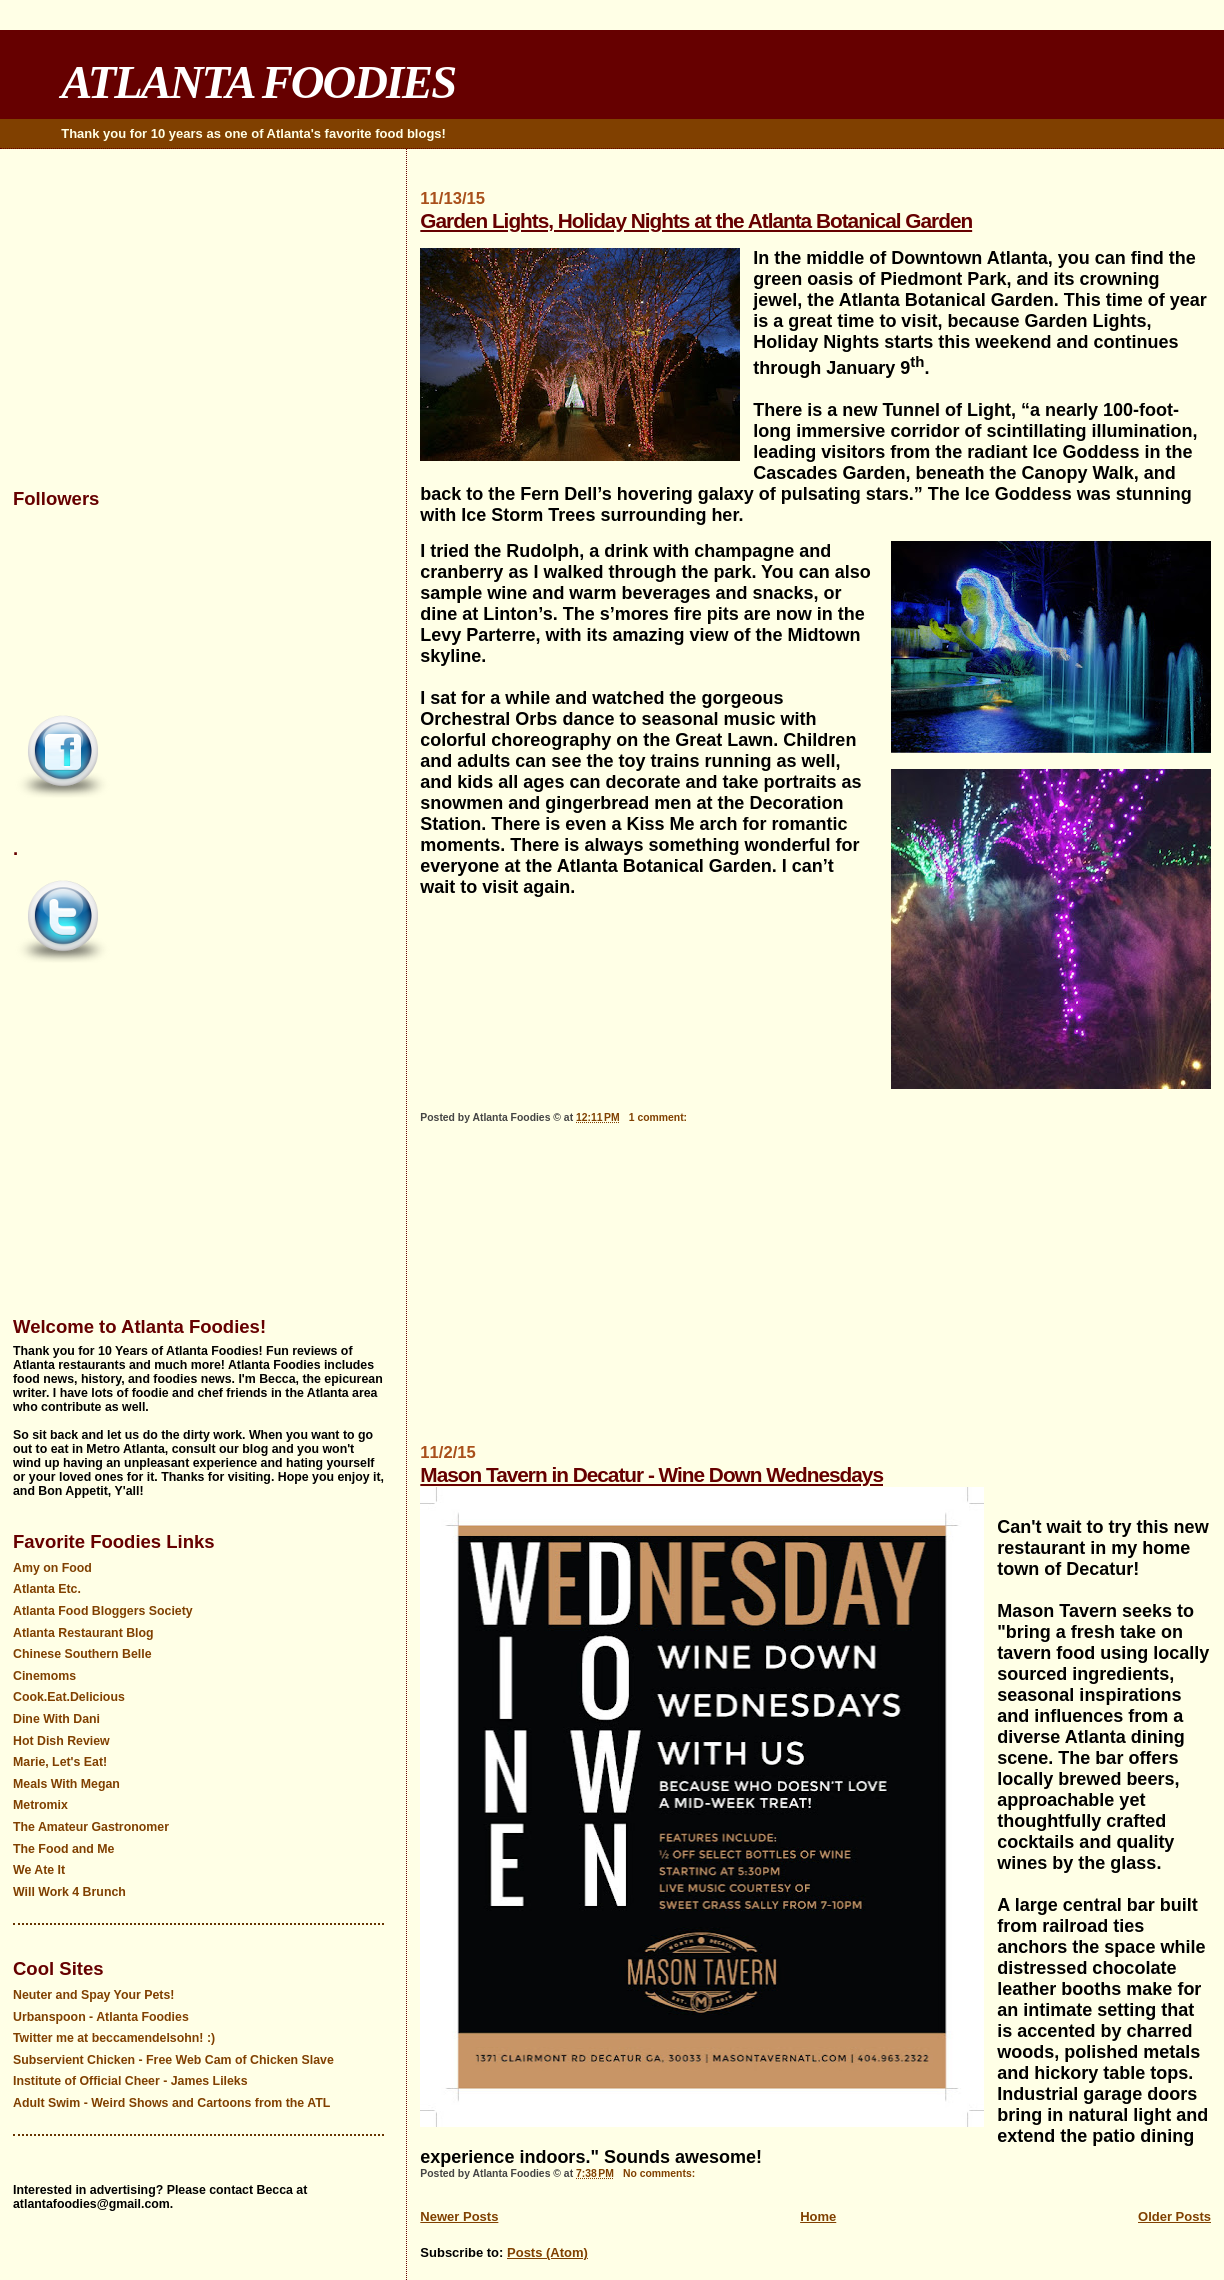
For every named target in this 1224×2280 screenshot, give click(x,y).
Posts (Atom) (547, 2252)
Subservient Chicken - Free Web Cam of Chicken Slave (173, 2060)
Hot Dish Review (61, 1741)
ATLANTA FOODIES (258, 82)
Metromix (40, 1805)
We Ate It (39, 1870)
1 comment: (659, 1117)
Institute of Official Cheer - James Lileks (130, 2081)
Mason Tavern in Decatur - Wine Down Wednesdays (651, 1474)
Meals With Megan (66, 1784)
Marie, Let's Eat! (60, 1762)
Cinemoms (44, 1676)
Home (818, 2216)
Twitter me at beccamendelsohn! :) (114, 2038)
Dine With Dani (56, 1719)
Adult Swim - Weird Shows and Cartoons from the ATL (171, 2103)
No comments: (660, 2173)
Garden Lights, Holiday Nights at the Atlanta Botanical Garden (696, 220)
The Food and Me (64, 1849)
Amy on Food (52, 1568)
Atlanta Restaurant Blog (83, 1633)
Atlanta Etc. (47, 1589)
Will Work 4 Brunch (69, 1892)
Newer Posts (459, 2216)
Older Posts (1174, 2216)
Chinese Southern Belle (82, 1654)
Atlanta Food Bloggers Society (103, 1611)
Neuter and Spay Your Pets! (93, 1995)
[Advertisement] (815, 1293)
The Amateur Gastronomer (91, 1827)
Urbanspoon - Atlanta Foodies (101, 2017)
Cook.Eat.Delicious (69, 1697)
